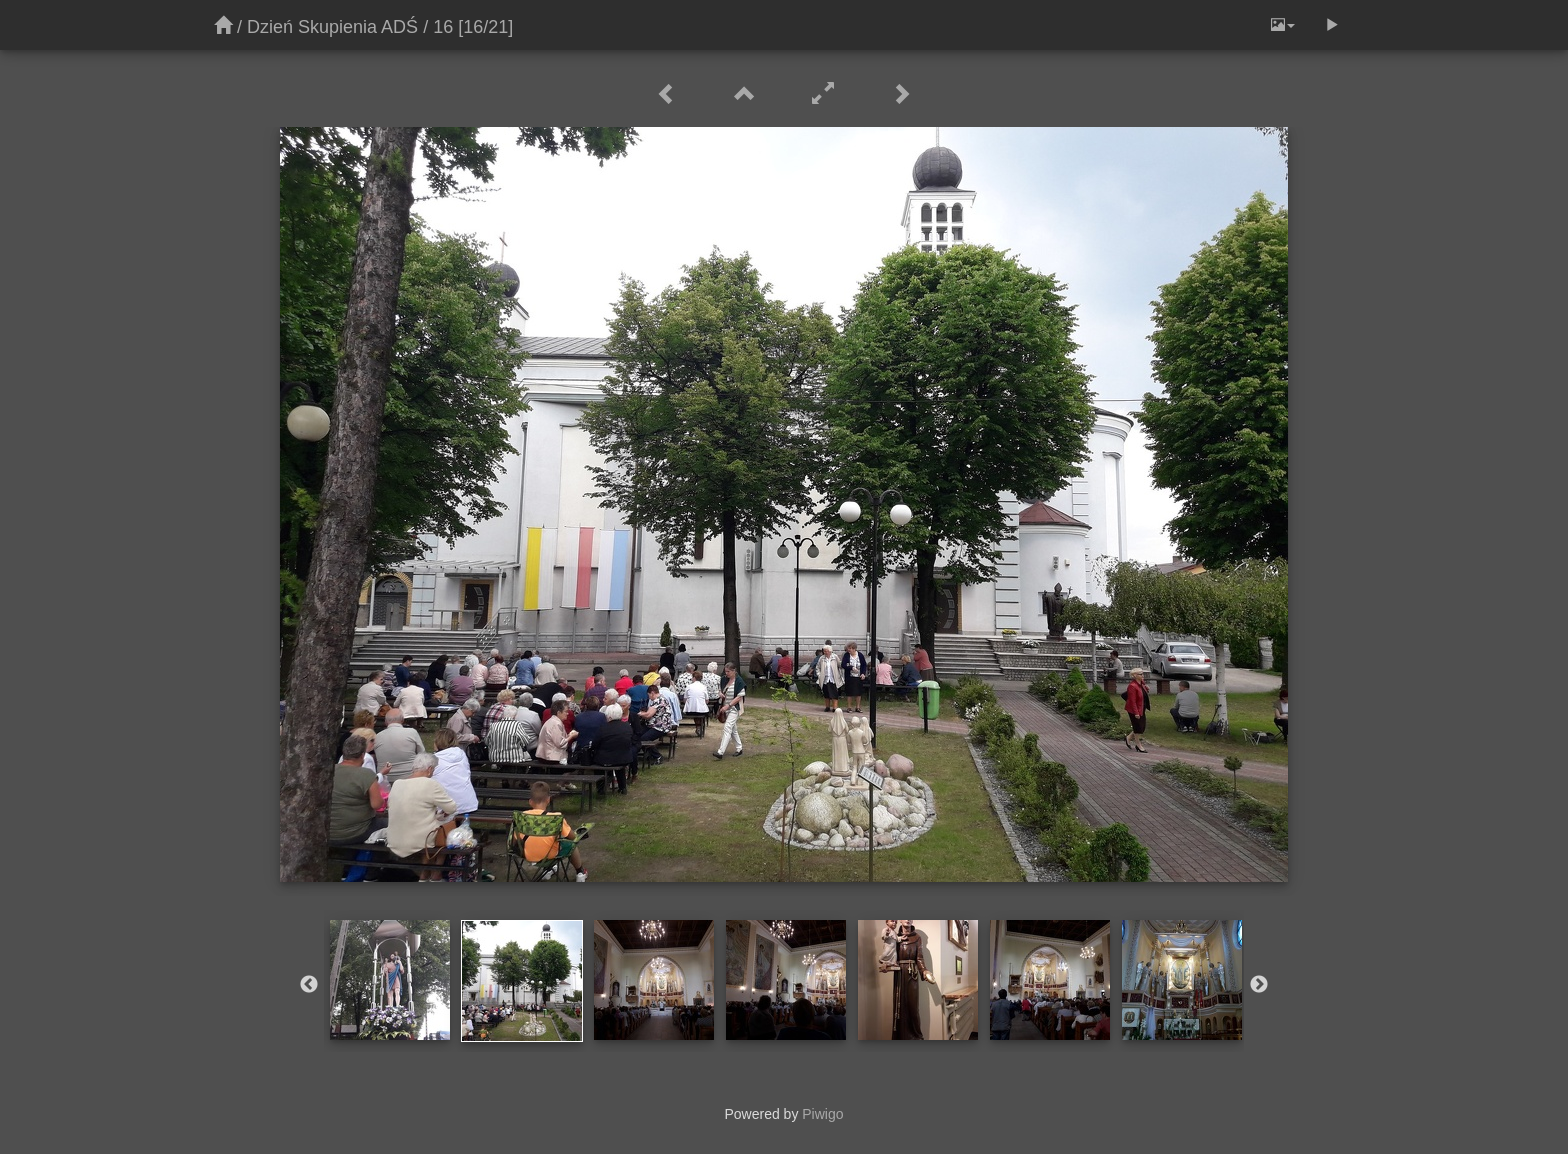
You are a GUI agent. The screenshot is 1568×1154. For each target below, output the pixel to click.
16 (443, 27)
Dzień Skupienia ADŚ (332, 27)
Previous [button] (309, 985)
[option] (390, 980)
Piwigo (822, 1114)
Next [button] (1259, 985)
